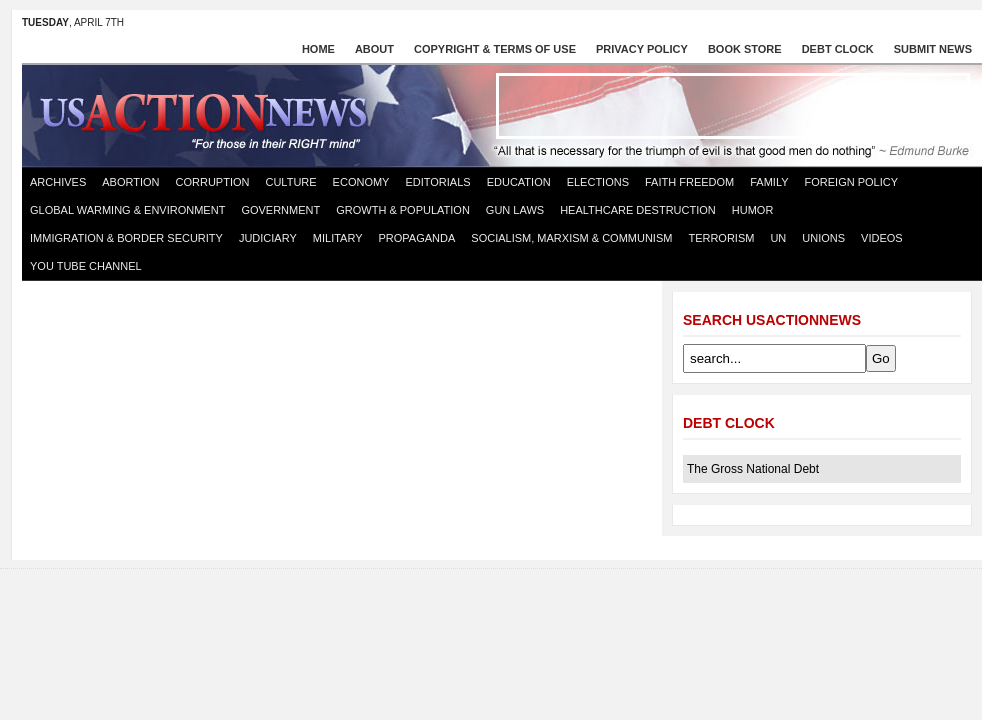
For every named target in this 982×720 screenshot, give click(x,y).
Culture (290, 182)
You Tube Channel (86, 266)
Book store (745, 49)
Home (318, 49)
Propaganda (417, 238)
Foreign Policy (852, 182)
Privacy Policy (642, 49)
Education (519, 182)
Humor (753, 210)
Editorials (437, 182)
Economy (361, 182)
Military (338, 238)
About (374, 49)
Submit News (933, 49)
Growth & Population (403, 210)
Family (769, 182)
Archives (58, 182)
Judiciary (268, 238)
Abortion (130, 182)
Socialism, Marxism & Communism (571, 238)
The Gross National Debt (753, 469)
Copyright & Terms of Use (495, 49)
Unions (823, 238)
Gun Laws (515, 210)
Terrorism (721, 238)
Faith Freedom (689, 182)
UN (778, 238)
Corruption (213, 182)
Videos (882, 238)
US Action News (210, 114)
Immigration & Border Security (126, 238)
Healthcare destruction (638, 210)
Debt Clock (838, 49)
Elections (598, 182)
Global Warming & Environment (127, 210)
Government (280, 210)
